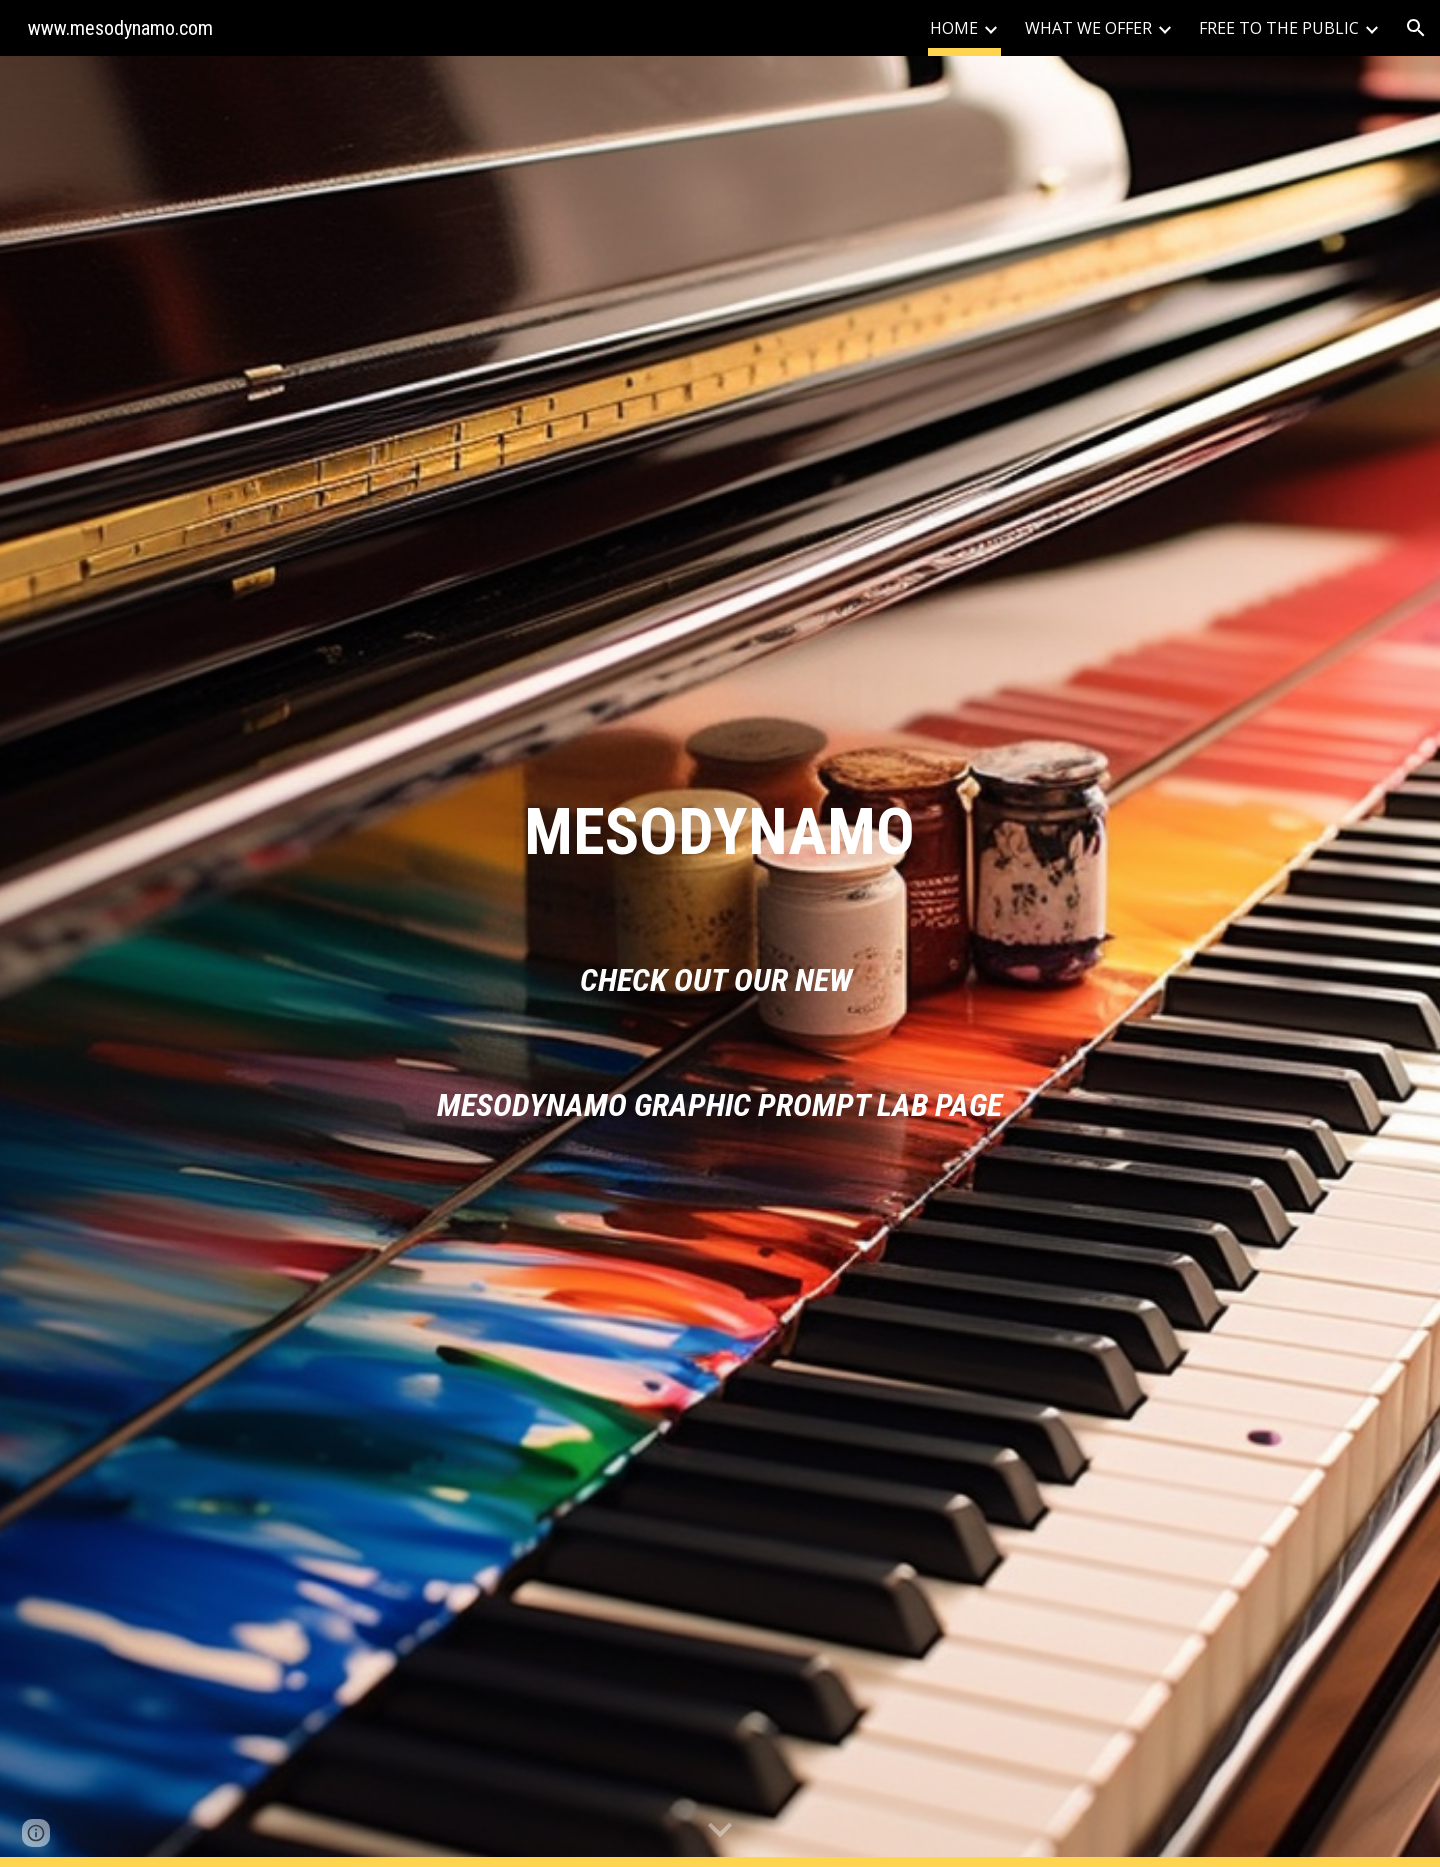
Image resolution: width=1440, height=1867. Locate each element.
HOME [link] (954, 28)
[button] (1416, 28)
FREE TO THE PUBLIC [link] (1279, 28)
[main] (720, 832)
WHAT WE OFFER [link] (1088, 28)
